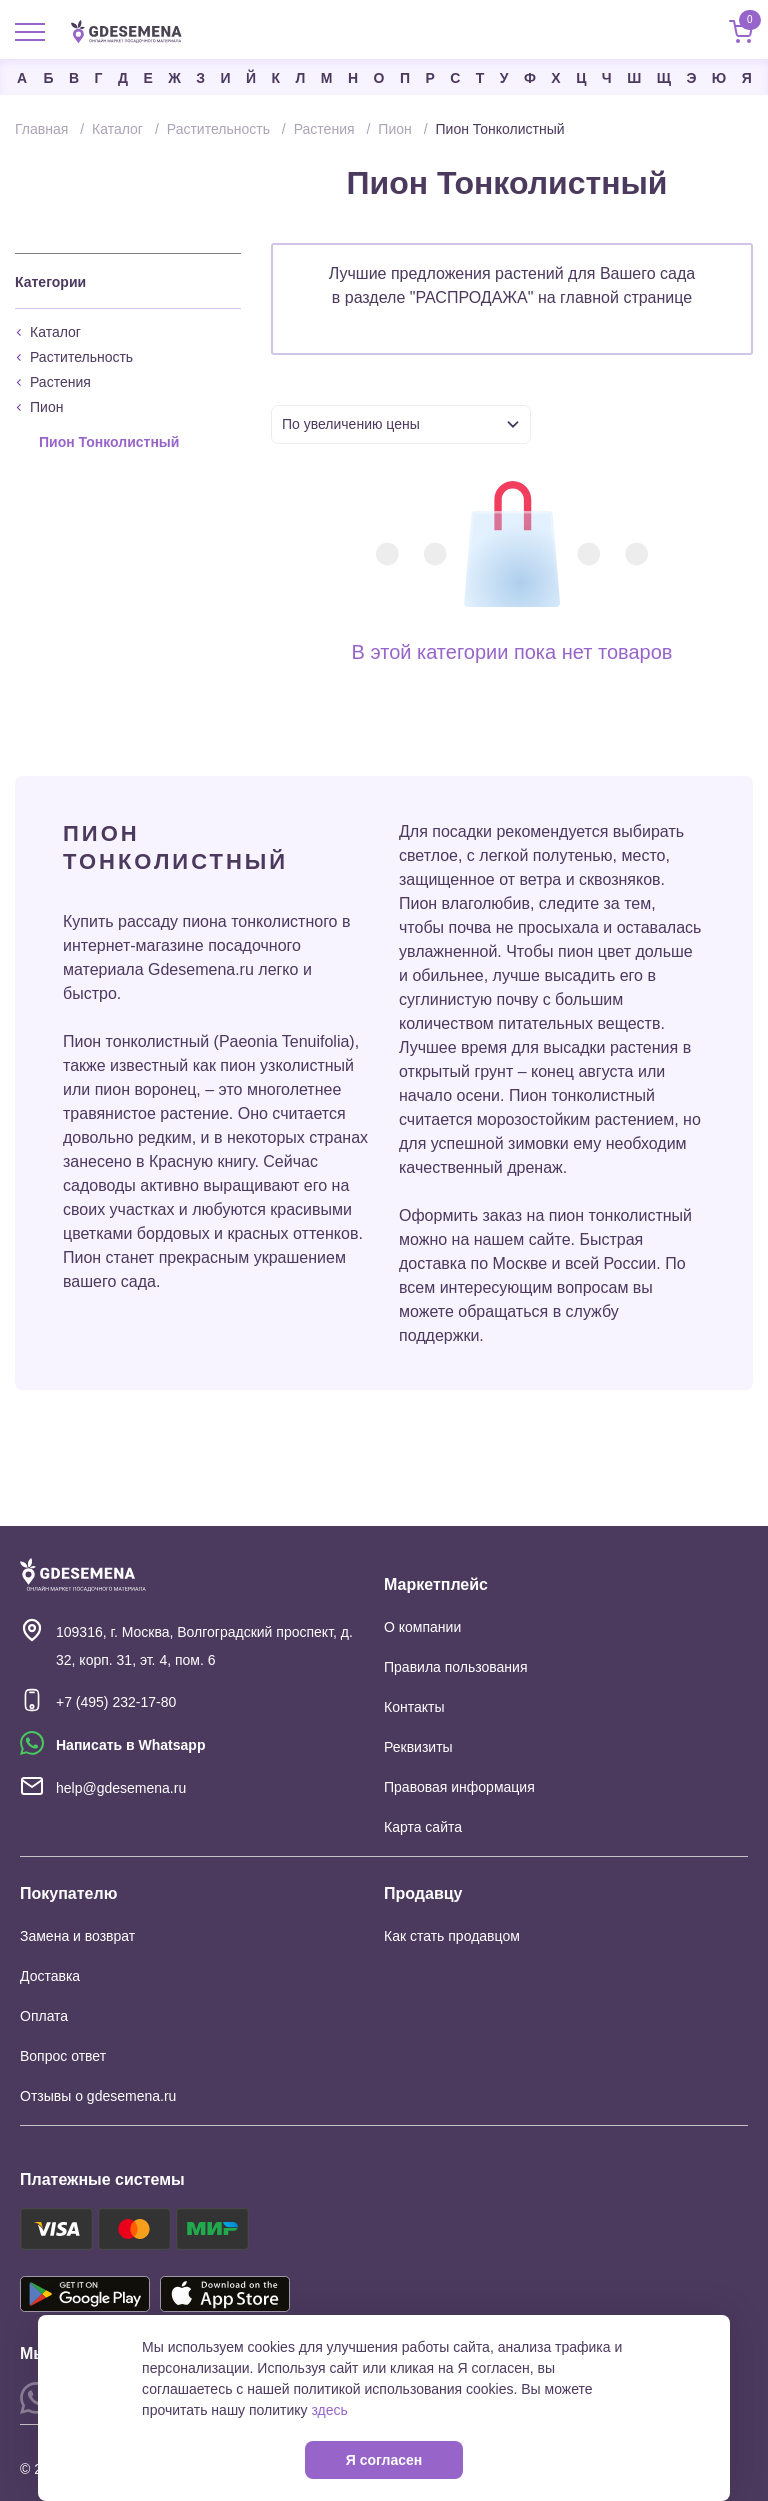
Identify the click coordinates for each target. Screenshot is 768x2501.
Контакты (414, 1707)
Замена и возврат (77, 1936)
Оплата (44, 2016)
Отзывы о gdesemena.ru (98, 2096)
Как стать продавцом (452, 1936)
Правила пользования (456, 1667)
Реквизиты (418, 1747)
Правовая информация (459, 1787)
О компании (422, 1627)
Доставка (50, 1976)
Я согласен (384, 2460)
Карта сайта (423, 1827)
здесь (329, 2410)
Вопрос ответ (63, 2056)
